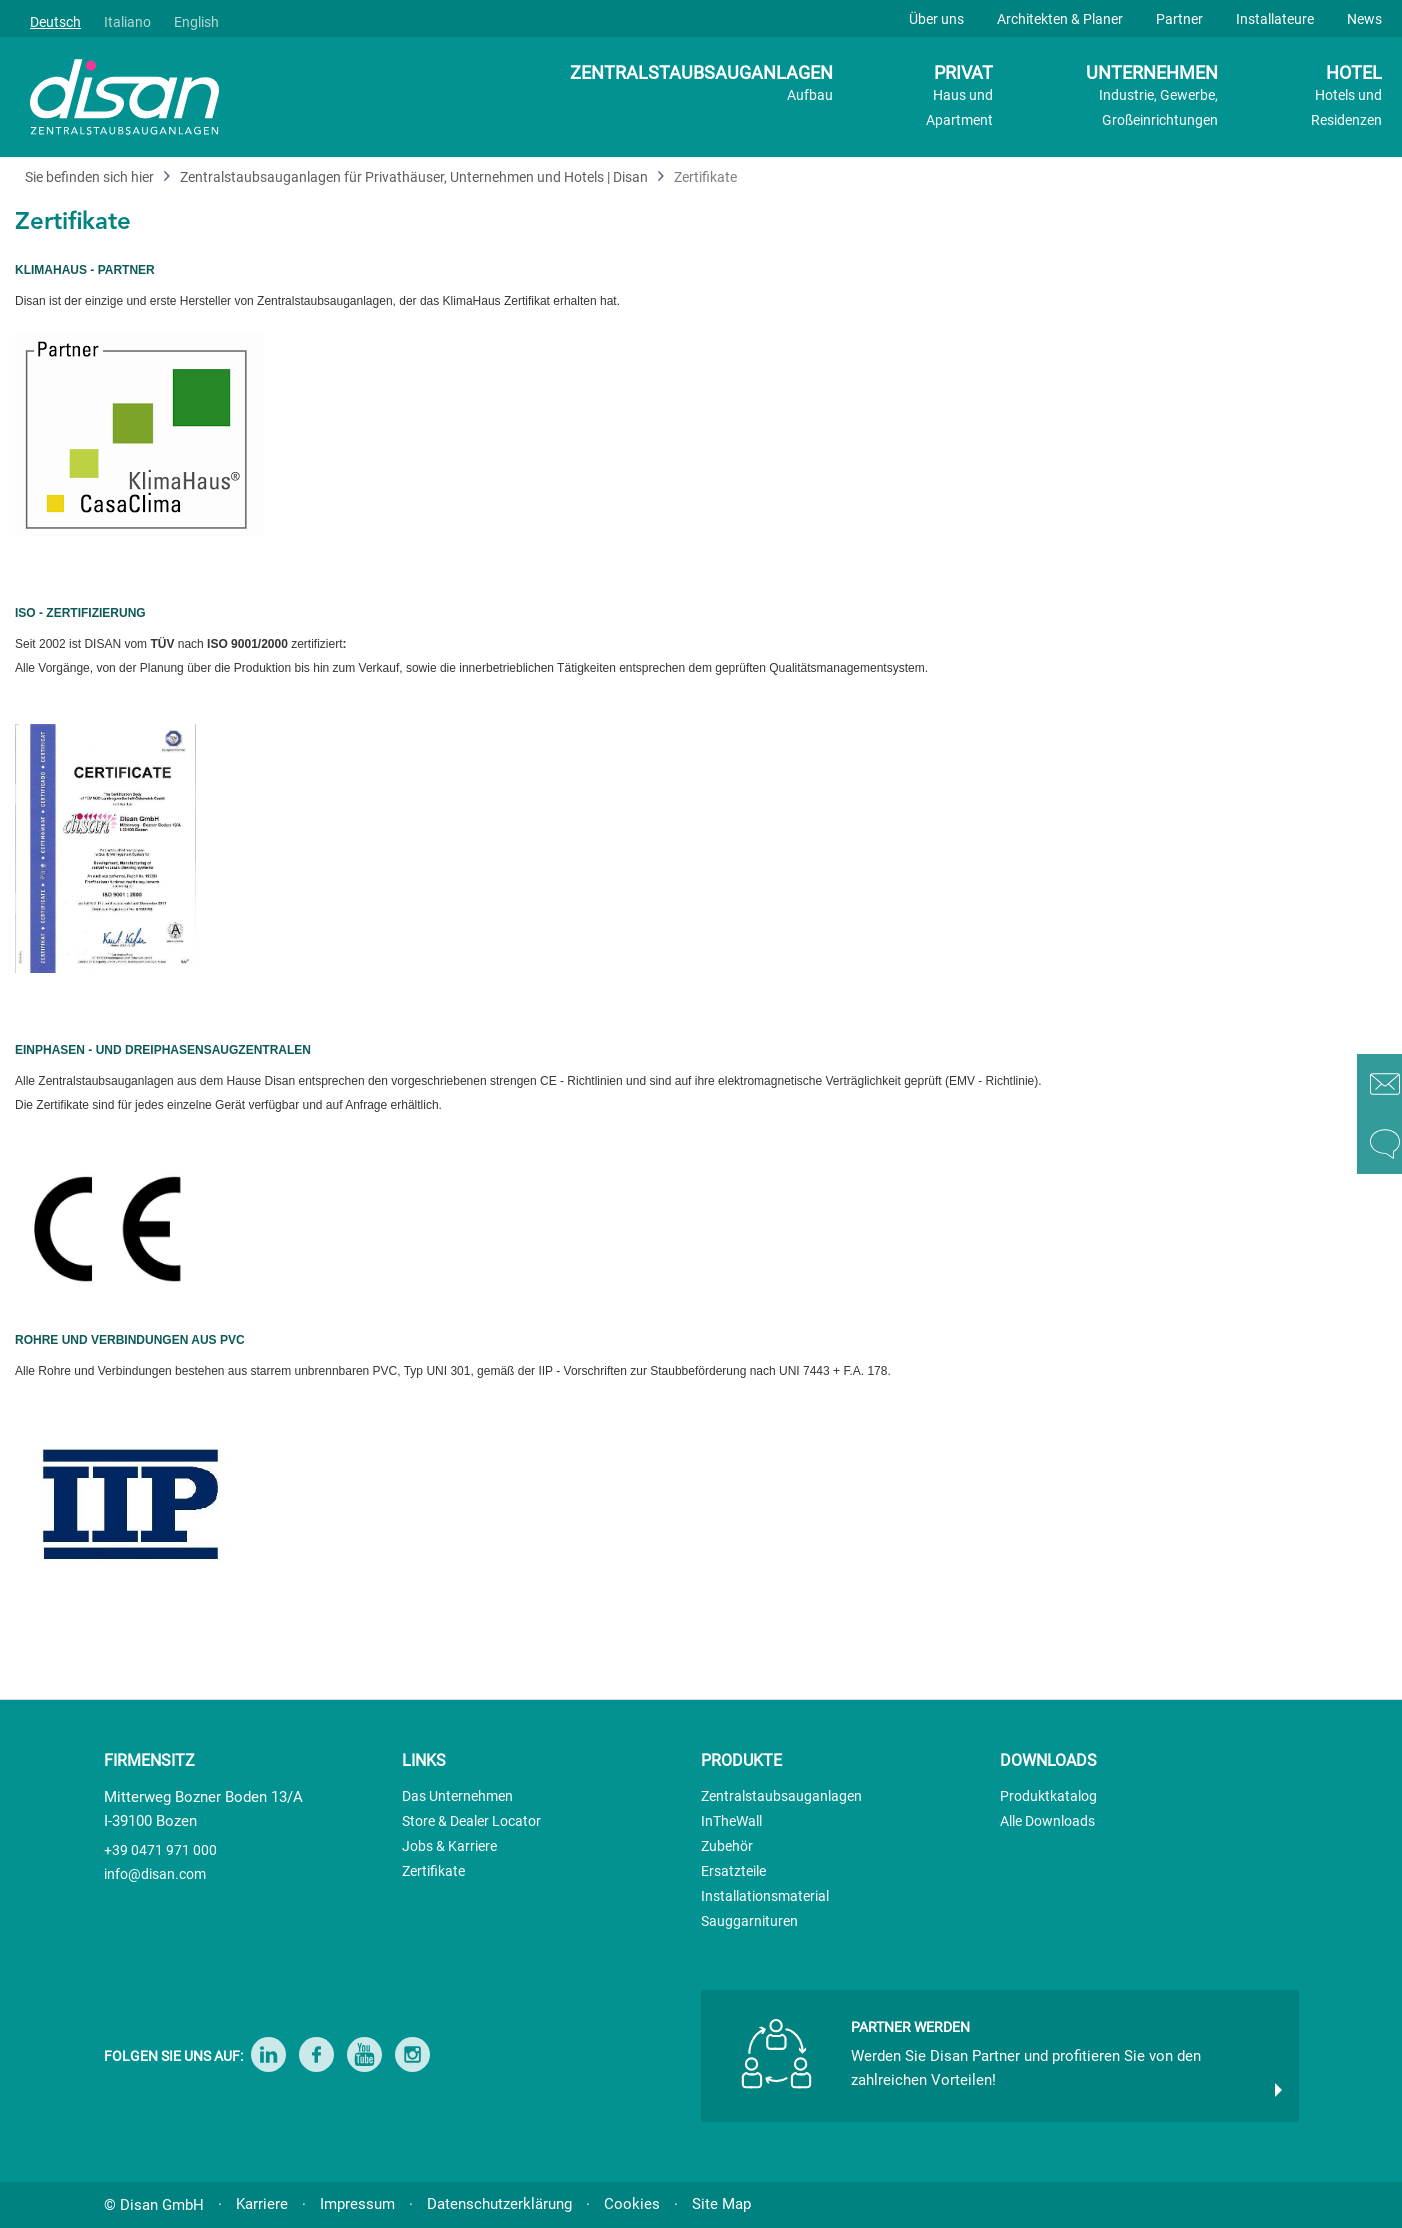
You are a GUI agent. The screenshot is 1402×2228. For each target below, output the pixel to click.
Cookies (632, 2204)
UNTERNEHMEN (1152, 97)
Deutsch (55, 22)
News (1364, 19)
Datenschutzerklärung (499, 2204)
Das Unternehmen (457, 1796)
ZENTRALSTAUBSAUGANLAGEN (701, 85)
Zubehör (727, 1846)
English (196, 22)
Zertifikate (433, 1871)
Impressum (357, 2204)
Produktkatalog (1048, 1796)
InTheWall (731, 1821)
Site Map (721, 2204)
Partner (1179, 19)
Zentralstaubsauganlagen (781, 1796)
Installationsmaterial (765, 1896)
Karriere (262, 2204)
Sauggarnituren (749, 1921)
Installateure (1275, 19)
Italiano (127, 22)
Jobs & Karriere (449, 1846)
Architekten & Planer (1060, 19)
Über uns (936, 19)
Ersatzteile (733, 1871)
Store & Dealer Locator (471, 1821)
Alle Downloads (1047, 1821)
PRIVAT (959, 97)
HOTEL (1346, 97)
